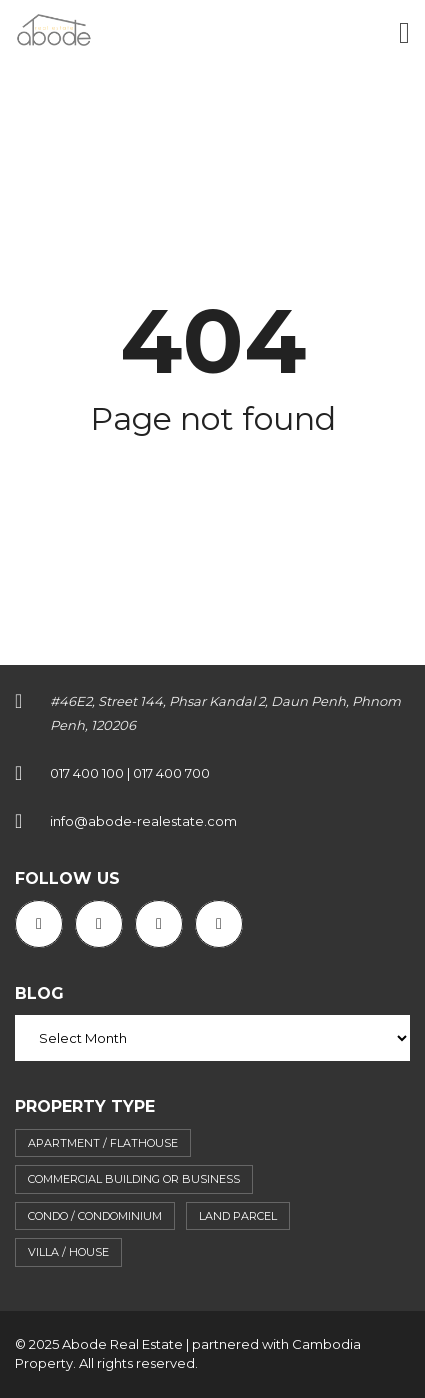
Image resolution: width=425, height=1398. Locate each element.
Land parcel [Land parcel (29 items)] (238, 1216)
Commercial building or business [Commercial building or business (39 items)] (134, 1179)
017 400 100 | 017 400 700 (130, 773)
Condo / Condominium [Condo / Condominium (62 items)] (95, 1216)
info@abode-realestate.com (143, 821)
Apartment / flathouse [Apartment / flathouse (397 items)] (103, 1143)
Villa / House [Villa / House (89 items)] (68, 1252)
